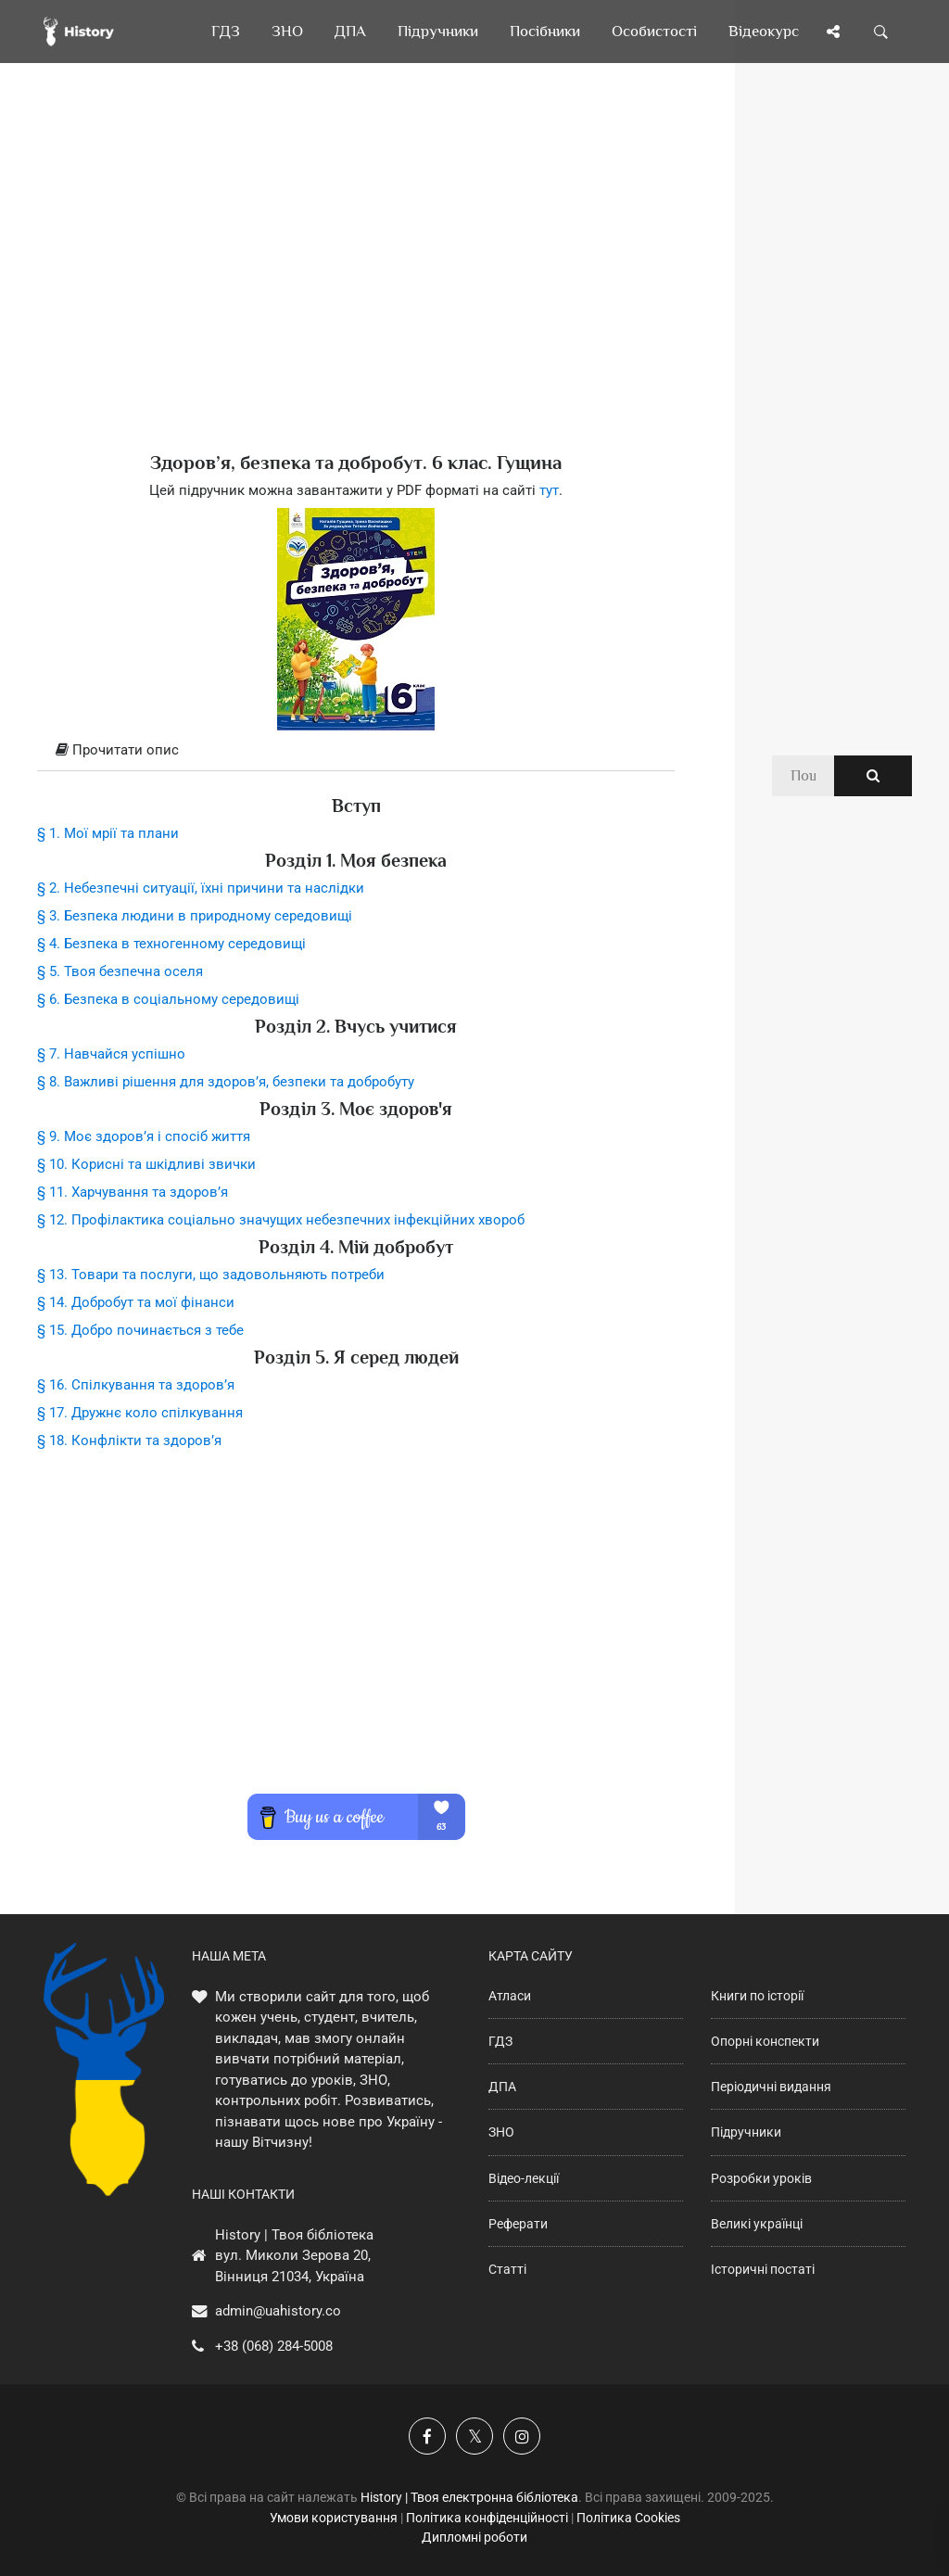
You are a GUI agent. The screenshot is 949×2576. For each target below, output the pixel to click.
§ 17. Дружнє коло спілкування (140, 1412)
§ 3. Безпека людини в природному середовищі (194, 915)
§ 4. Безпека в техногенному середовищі (171, 943)
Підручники (746, 2132)
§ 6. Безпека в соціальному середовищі (168, 999)
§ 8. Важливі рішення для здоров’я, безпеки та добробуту (225, 1081)
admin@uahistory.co (278, 2311)
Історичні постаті (763, 2269)
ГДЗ (500, 2041)
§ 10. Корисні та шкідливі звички (146, 1164)
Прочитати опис (117, 750)
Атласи (509, 1995)
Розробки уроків (761, 2178)
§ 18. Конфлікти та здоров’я (129, 1440)
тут (549, 490)
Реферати (518, 2223)
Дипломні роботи (474, 2537)
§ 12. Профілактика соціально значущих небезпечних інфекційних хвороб (281, 1220)
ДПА (502, 2086)
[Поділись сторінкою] (833, 31)
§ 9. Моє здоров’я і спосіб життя (143, 1136)
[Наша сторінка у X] (474, 2436)
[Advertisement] (356, 287)
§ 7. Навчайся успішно (111, 1054)
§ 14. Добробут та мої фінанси (135, 1302)
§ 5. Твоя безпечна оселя (120, 971)
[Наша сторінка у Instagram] (521, 2436)
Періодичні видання (771, 2086)
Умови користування (334, 2517)
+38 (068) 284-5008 (274, 2346)
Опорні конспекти (765, 2041)
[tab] (356, 750)
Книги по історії (757, 1995)
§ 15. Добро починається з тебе (140, 1330)
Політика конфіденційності (487, 2517)
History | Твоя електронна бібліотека (469, 2497)
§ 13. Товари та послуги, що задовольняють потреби (211, 1274)
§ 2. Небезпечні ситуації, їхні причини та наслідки (200, 888)
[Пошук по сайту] (881, 31)
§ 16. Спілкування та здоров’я (135, 1385)
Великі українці (757, 2223)
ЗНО (501, 2132)
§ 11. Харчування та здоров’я (132, 1192)
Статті (507, 2269)
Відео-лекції (523, 2178)
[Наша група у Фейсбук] (427, 2436)
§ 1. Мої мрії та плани (108, 833)
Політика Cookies (628, 2517)
